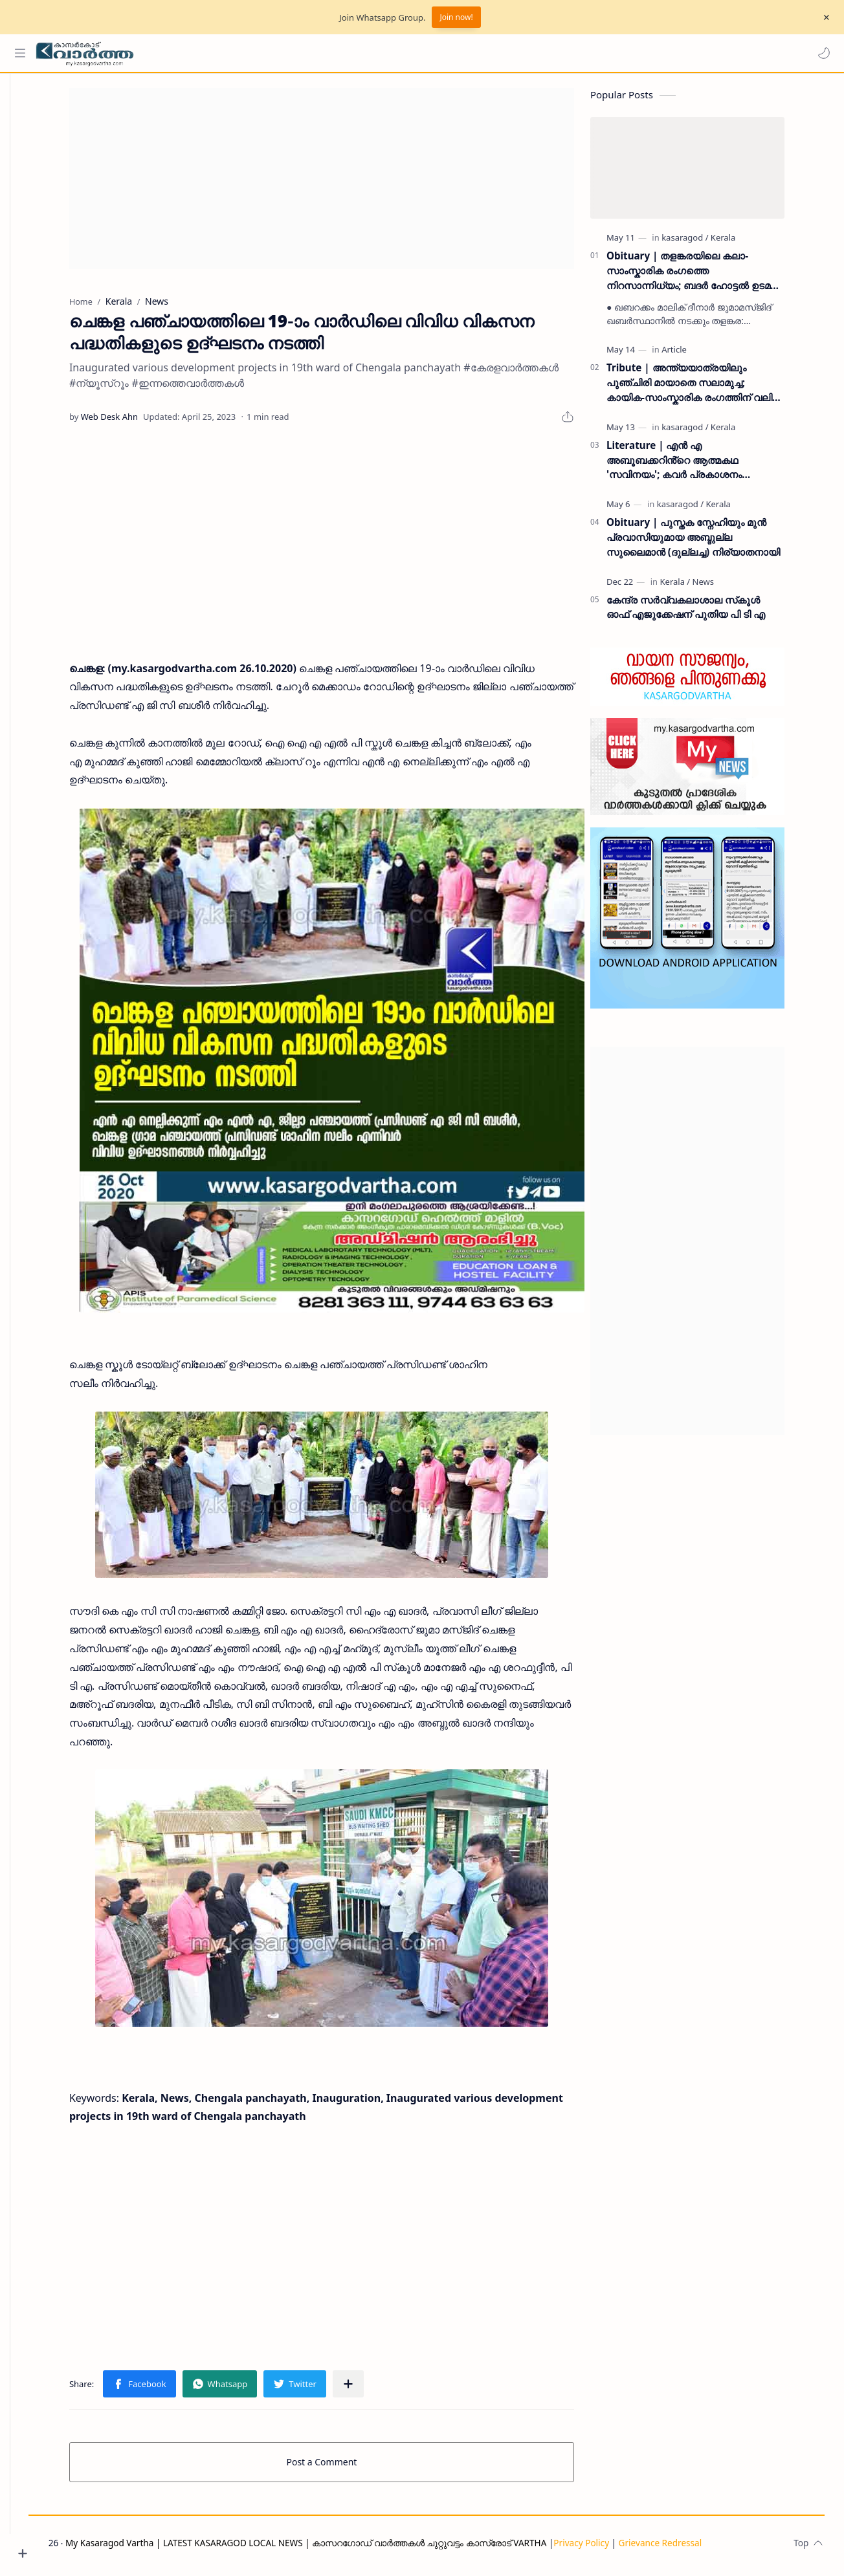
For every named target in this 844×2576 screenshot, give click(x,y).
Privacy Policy (617, 2548)
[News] (722, 587)
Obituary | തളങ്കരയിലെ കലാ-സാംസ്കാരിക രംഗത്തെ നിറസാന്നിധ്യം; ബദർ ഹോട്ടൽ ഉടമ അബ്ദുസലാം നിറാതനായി (708, 276)
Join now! (455, 17)
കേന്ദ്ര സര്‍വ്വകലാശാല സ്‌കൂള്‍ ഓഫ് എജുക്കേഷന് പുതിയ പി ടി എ (705, 612)
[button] (821, 53)
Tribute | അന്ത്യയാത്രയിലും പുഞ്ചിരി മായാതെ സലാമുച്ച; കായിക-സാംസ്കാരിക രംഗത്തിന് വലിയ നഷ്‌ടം (713, 387)
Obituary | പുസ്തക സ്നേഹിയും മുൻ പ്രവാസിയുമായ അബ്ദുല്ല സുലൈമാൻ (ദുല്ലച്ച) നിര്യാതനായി (712, 542)
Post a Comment (341, 2467)
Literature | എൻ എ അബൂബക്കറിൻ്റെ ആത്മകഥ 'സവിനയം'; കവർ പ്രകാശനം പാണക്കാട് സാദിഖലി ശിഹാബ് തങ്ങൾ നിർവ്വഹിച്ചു (712, 465)
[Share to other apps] (367, 2389)
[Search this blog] (269, 53)
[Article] (693, 354)
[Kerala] (742, 242)
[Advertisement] (341, 183)
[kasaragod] (704, 242)
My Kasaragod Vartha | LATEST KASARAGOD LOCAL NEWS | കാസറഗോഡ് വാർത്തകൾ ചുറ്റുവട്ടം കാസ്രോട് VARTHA (342, 2548)
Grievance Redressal (696, 2548)
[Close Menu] (824, 17)
